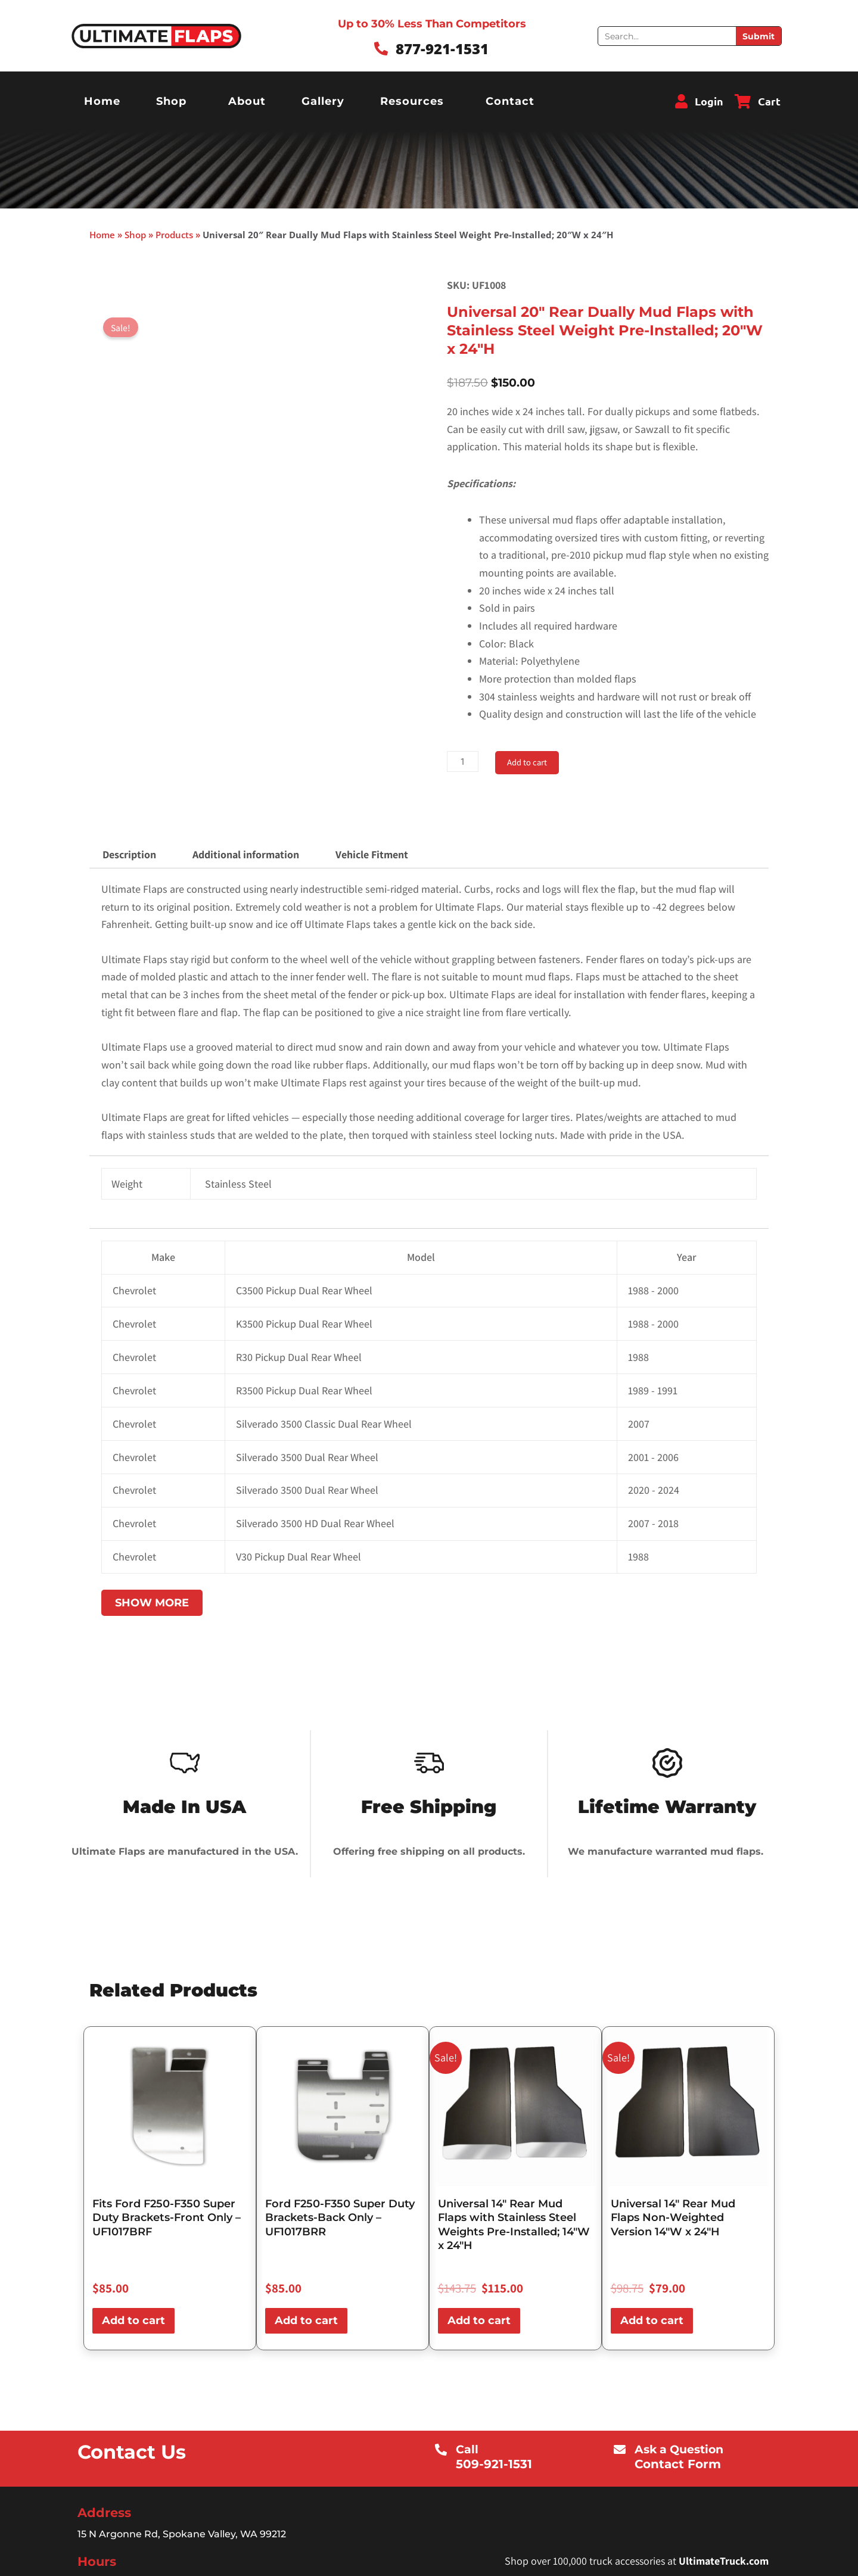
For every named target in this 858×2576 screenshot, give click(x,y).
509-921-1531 (500, 2464)
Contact (510, 101)
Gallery (322, 101)
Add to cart (532, 762)
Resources (412, 101)
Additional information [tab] (245, 854)
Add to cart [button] (133, 2320)
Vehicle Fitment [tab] (371, 854)
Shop (171, 101)
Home (102, 101)
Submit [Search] (758, 36)
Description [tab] (129, 854)
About (247, 101)
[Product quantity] (464, 761)
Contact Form (685, 2464)
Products (174, 235)
